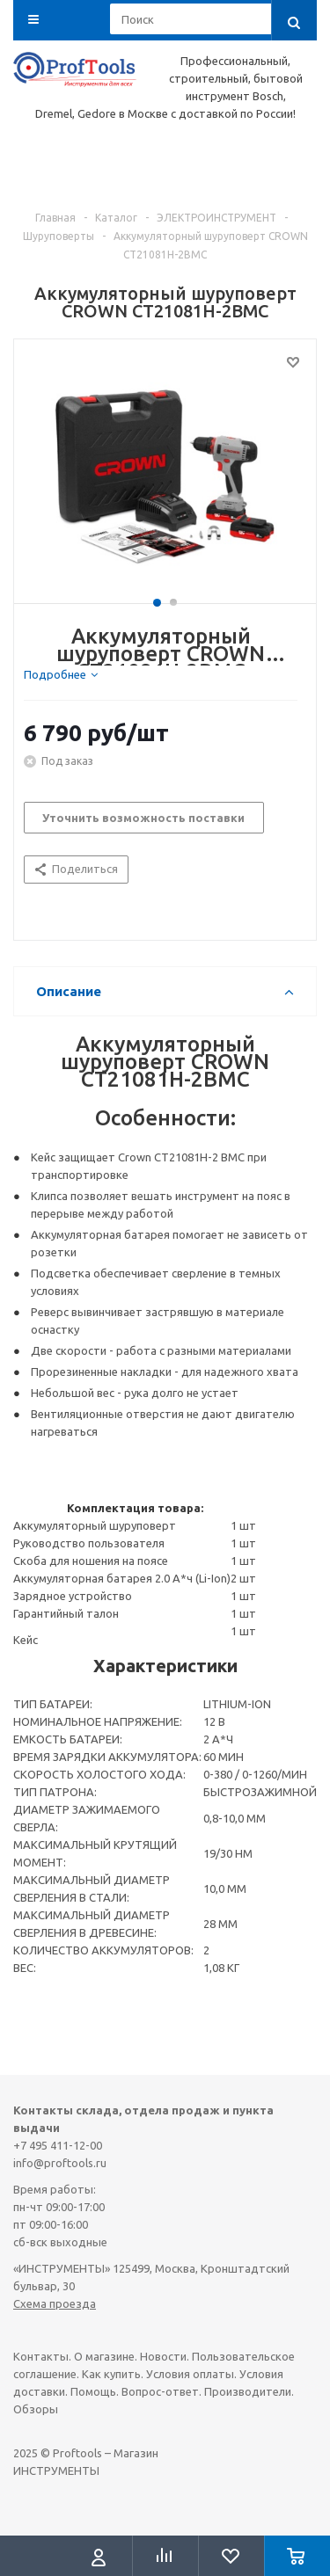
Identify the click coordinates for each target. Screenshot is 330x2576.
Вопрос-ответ (160, 2391)
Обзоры (35, 2409)
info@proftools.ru (59, 2163)
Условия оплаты (190, 2374)
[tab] (61, 674)
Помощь (93, 2391)
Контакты (41, 2356)
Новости (163, 2356)
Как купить (111, 2374)
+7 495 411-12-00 (57, 2145)
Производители (247, 2391)
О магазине (104, 2356)
